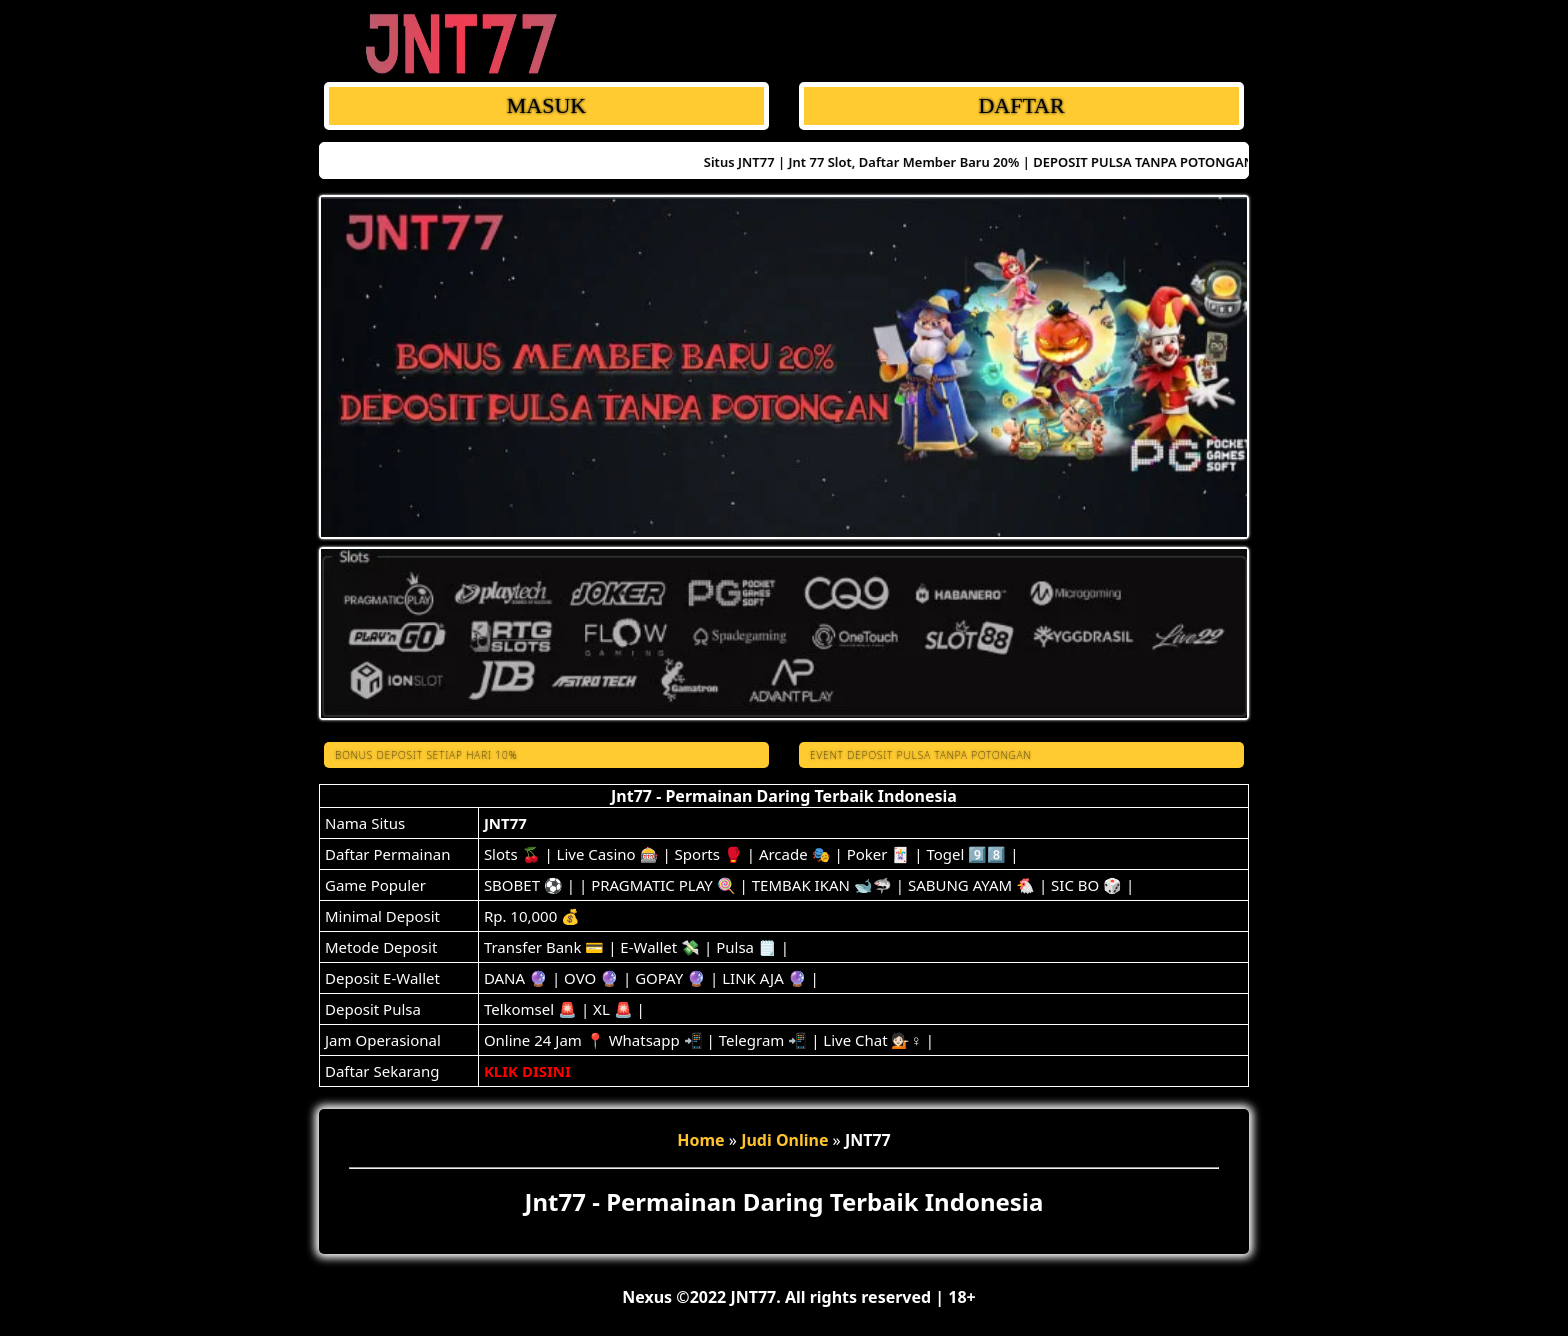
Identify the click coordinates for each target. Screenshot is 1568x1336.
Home (700, 1140)
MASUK (546, 105)
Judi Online (784, 1140)
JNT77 (505, 823)
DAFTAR (1021, 105)
